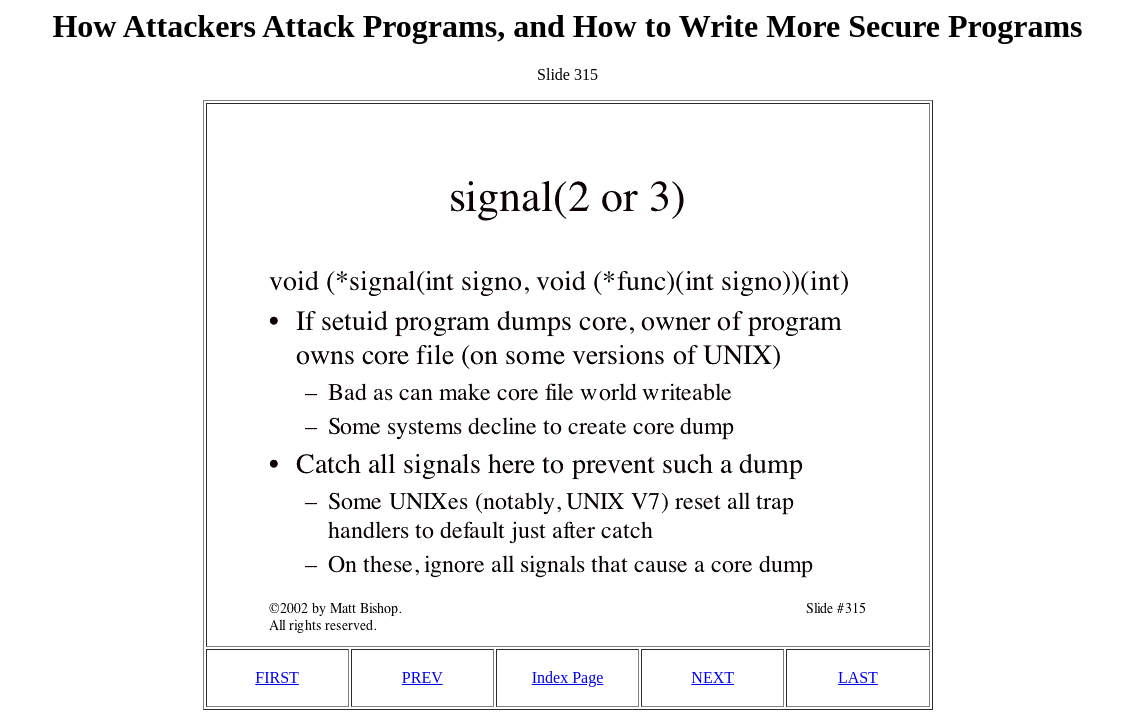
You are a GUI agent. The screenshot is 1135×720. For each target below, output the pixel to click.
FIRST (277, 677)
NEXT (712, 677)
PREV (422, 677)
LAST (858, 677)
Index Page (568, 677)
